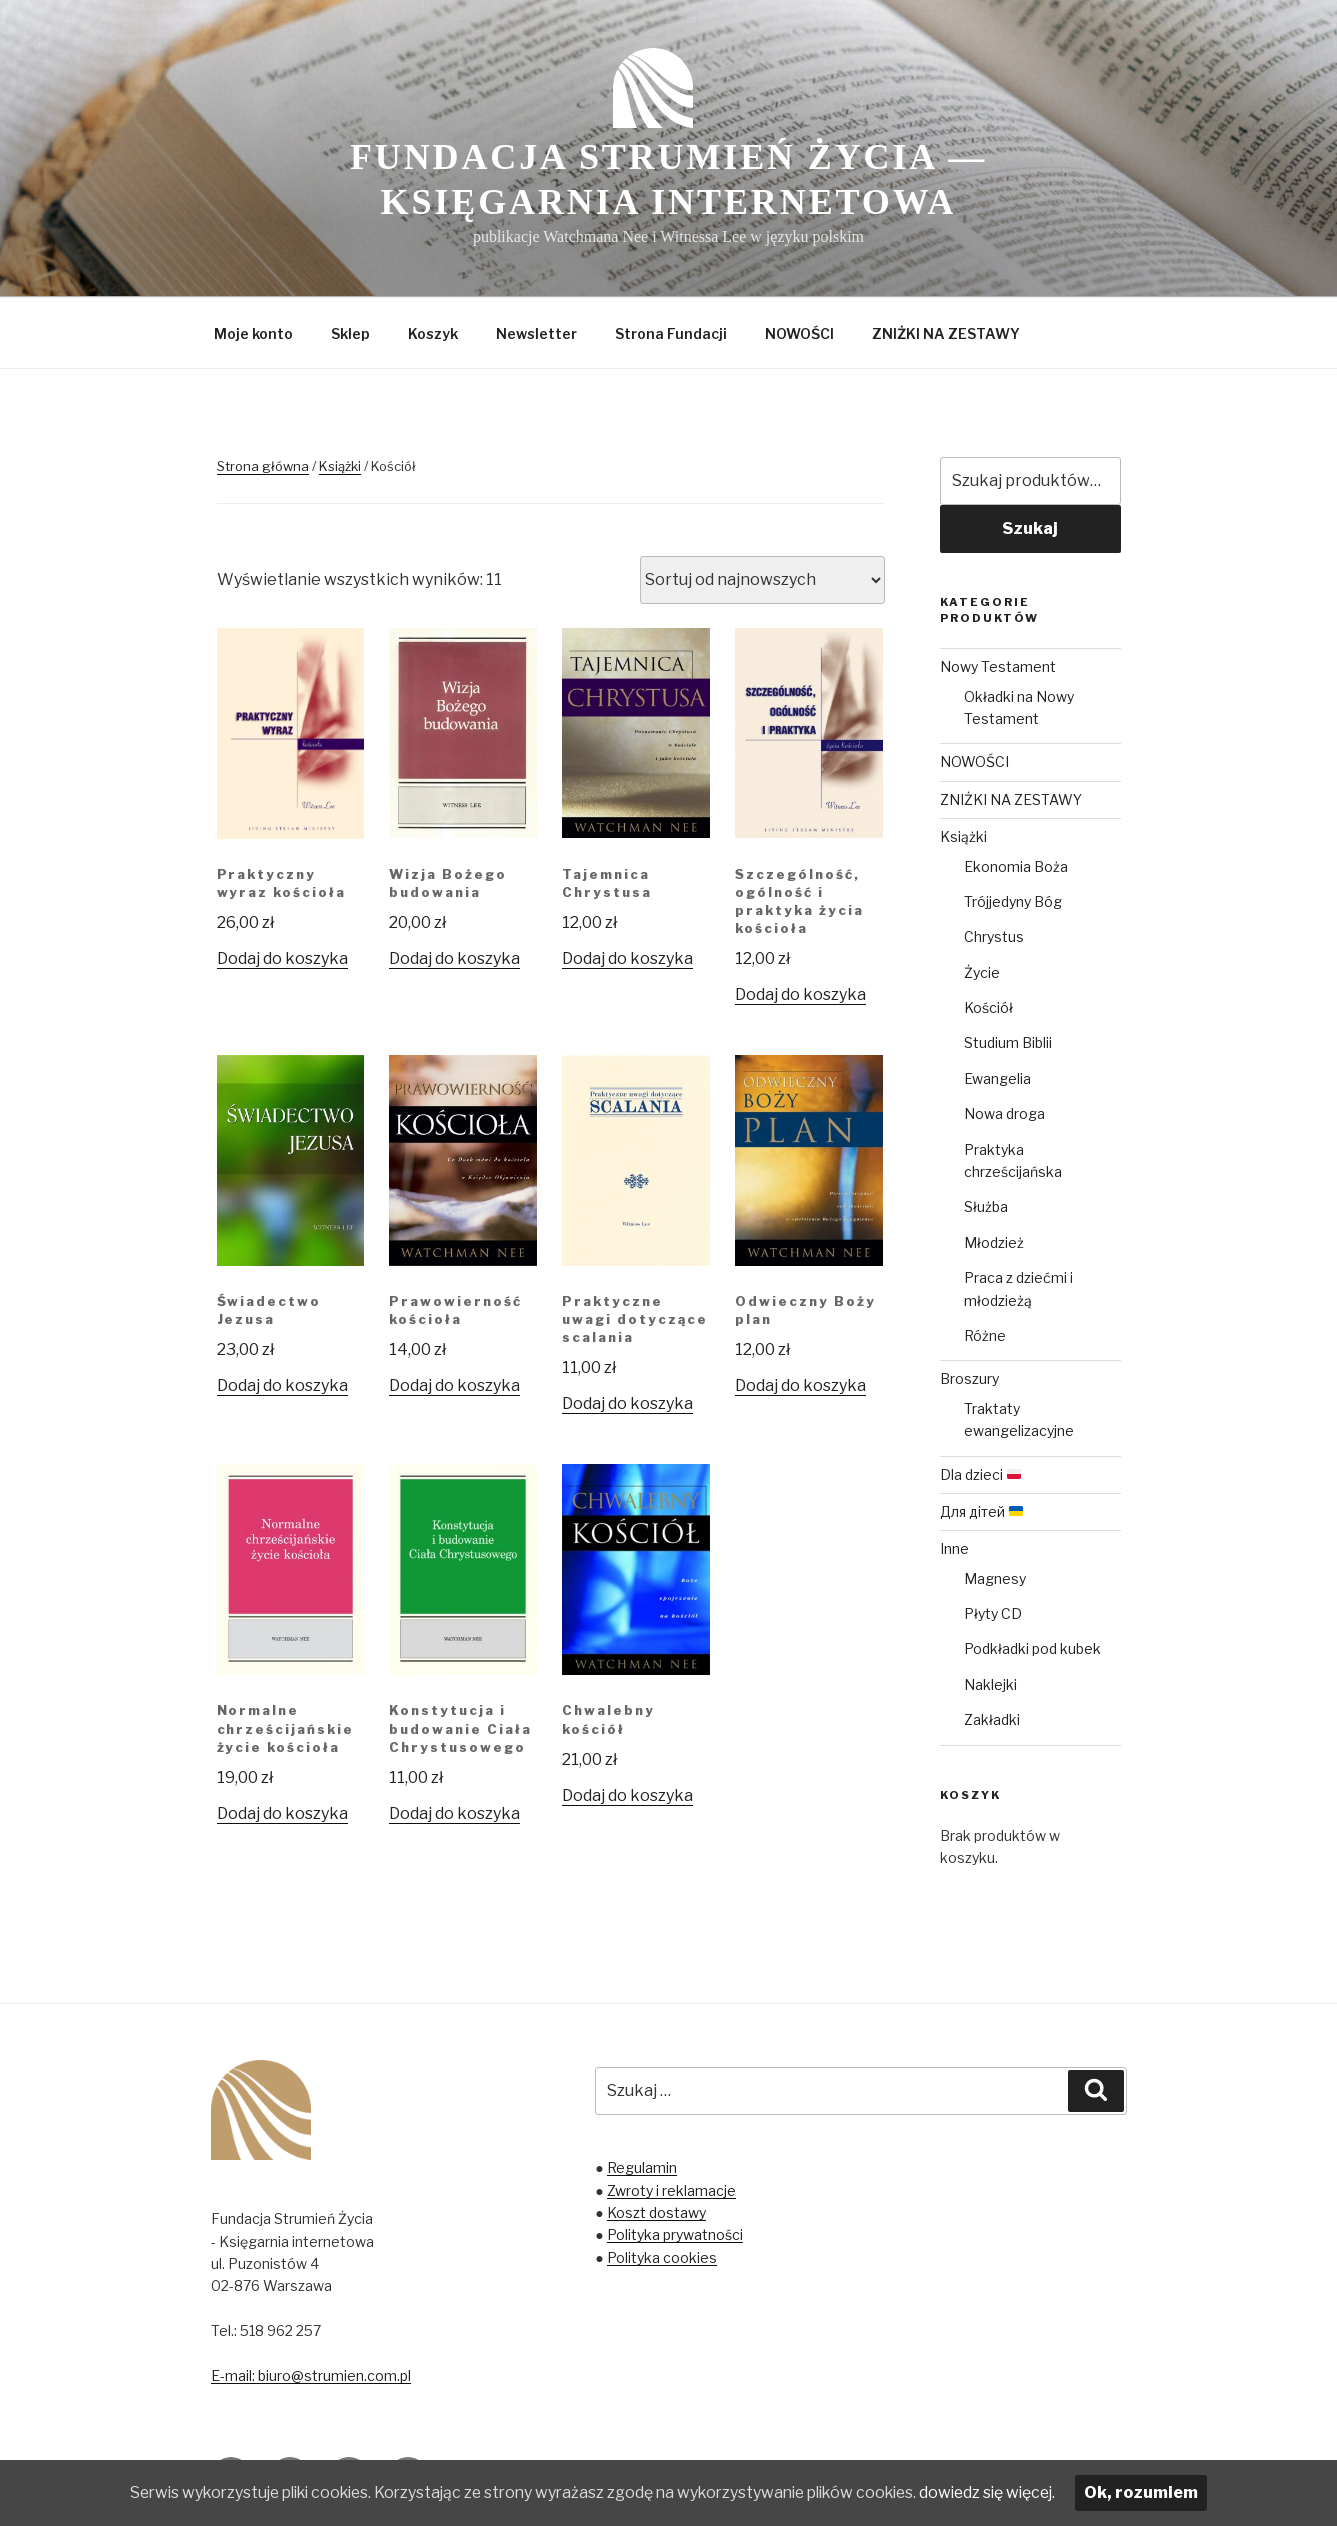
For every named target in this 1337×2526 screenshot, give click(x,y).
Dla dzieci (980, 1474)
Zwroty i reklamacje (671, 2190)
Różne (985, 1335)
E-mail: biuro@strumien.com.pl (311, 2375)
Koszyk (433, 333)
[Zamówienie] (762, 580)
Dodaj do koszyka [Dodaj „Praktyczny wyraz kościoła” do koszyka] (282, 958)
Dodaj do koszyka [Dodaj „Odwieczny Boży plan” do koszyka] (800, 1385)
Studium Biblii (1008, 1042)
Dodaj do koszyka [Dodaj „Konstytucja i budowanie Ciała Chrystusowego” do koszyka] (454, 1813)
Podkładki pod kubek (1032, 1648)
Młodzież (994, 1242)
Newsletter (536, 333)
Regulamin (642, 2167)
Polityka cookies (662, 2257)
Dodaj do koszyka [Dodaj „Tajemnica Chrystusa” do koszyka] (627, 958)
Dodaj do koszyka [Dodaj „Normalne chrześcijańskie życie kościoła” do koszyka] (282, 1813)
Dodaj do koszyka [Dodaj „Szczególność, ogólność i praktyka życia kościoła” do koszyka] (800, 994)
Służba (986, 1206)
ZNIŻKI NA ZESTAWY (946, 333)
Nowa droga (1004, 1113)
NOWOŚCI (799, 333)
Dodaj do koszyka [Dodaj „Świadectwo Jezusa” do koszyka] (282, 1385)
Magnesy (995, 1578)
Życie (982, 972)
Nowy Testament (998, 666)
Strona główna (263, 466)
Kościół (988, 1007)
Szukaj (1030, 528)
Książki (340, 466)
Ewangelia (997, 1078)
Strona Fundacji (671, 333)
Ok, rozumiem (1164, 2492)
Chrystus (994, 936)
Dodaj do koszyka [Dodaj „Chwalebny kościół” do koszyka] (627, 1795)
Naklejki (990, 1684)
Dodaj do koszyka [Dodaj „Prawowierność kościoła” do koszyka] (454, 1385)
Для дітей (981, 1511)
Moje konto (253, 333)
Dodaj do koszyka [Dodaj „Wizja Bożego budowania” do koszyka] (454, 958)
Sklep (350, 333)
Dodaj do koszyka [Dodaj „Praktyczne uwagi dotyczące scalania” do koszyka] (627, 1403)
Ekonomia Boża (1016, 866)
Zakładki (992, 1719)
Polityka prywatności (675, 2234)
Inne (954, 1548)
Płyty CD (993, 1613)
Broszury (969, 1378)
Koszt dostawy (656, 2212)
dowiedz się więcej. (1007, 2492)
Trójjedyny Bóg (1013, 901)
